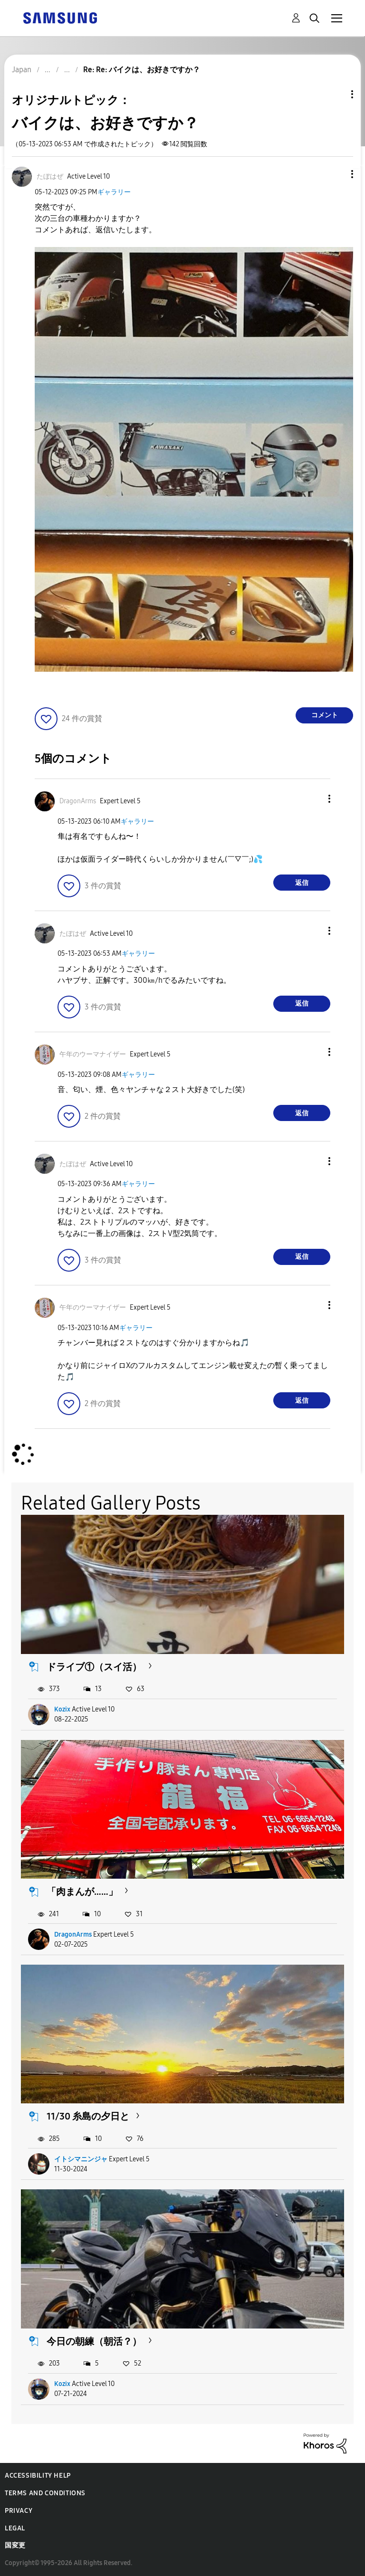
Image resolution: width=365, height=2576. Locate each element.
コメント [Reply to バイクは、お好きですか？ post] (324, 715)
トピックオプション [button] (336, 94)
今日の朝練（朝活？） (94, 2341)
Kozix (62, 1709)
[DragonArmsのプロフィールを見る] (77, 801)
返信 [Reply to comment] (301, 883)
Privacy (18, 2511)
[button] (336, 174)
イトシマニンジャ (80, 2159)
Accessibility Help (38, 2475)
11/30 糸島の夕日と (88, 2116)
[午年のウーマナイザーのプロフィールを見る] (92, 1054)
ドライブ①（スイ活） (94, 1667)
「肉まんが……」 (82, 1891)
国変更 (15, 2545)
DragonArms (73, 1934)
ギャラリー (114, 192)
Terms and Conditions (45, 2493)
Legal (15, 2528)
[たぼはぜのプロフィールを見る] (50, 176)
